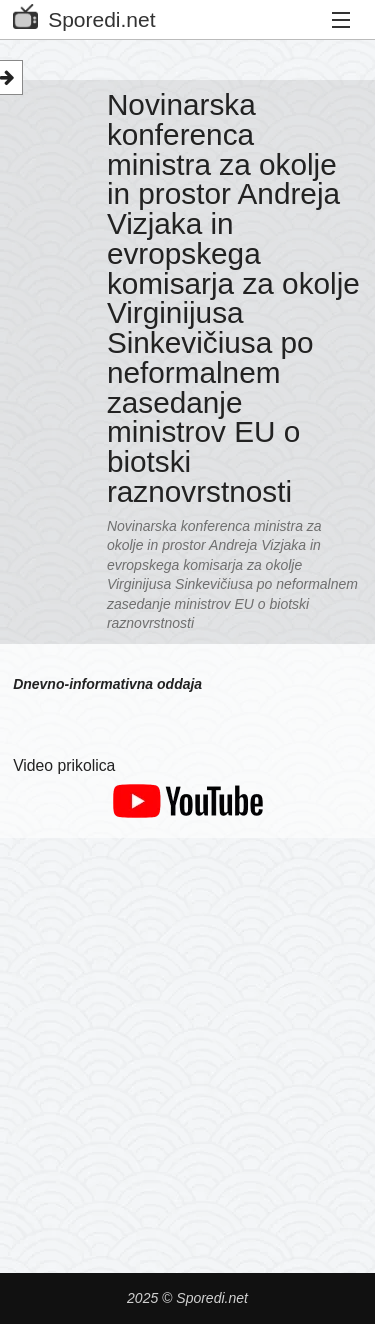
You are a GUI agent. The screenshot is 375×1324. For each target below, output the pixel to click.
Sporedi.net (84, 15)
